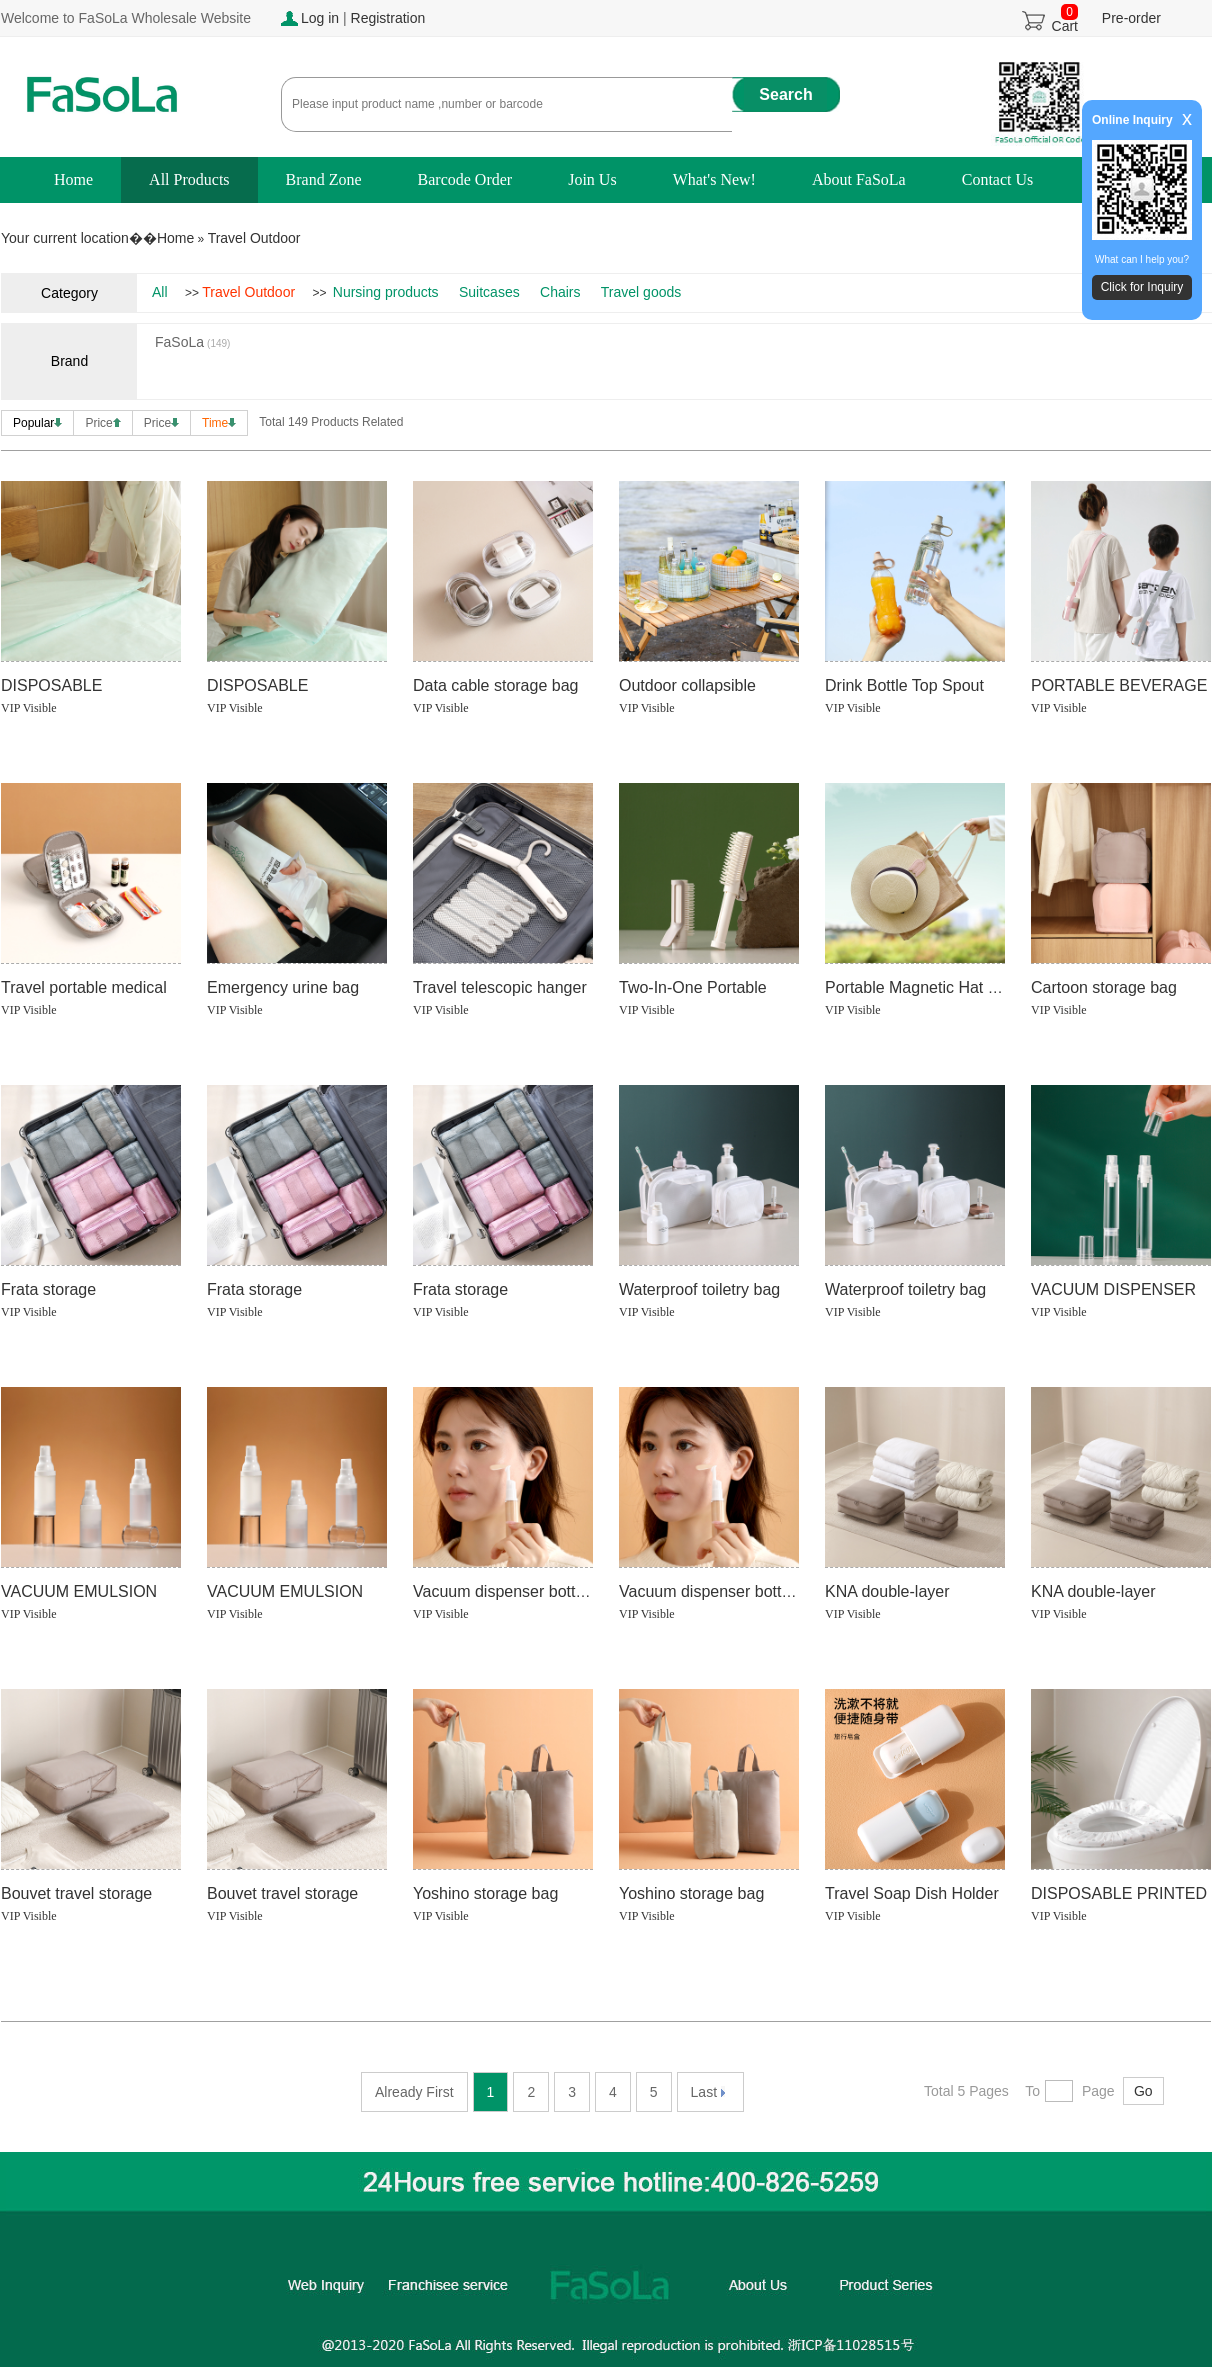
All (160, 292)
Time (219, 423)
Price (102, 423)
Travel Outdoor (254, 238)
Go (1143, 2091)
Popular (37, 423)
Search (785, 94)
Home (175, 238)
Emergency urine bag (283, 987)
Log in (320, 18)
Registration (388, 18)
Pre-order (1131, 18)
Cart (1065, 20)
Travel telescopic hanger (500, 987)
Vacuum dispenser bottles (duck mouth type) (779, 1591)
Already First (414, 2092)
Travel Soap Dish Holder (912, 1893)
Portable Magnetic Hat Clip (920, 987)
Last (708, 2092)
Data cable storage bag (495, 685)
